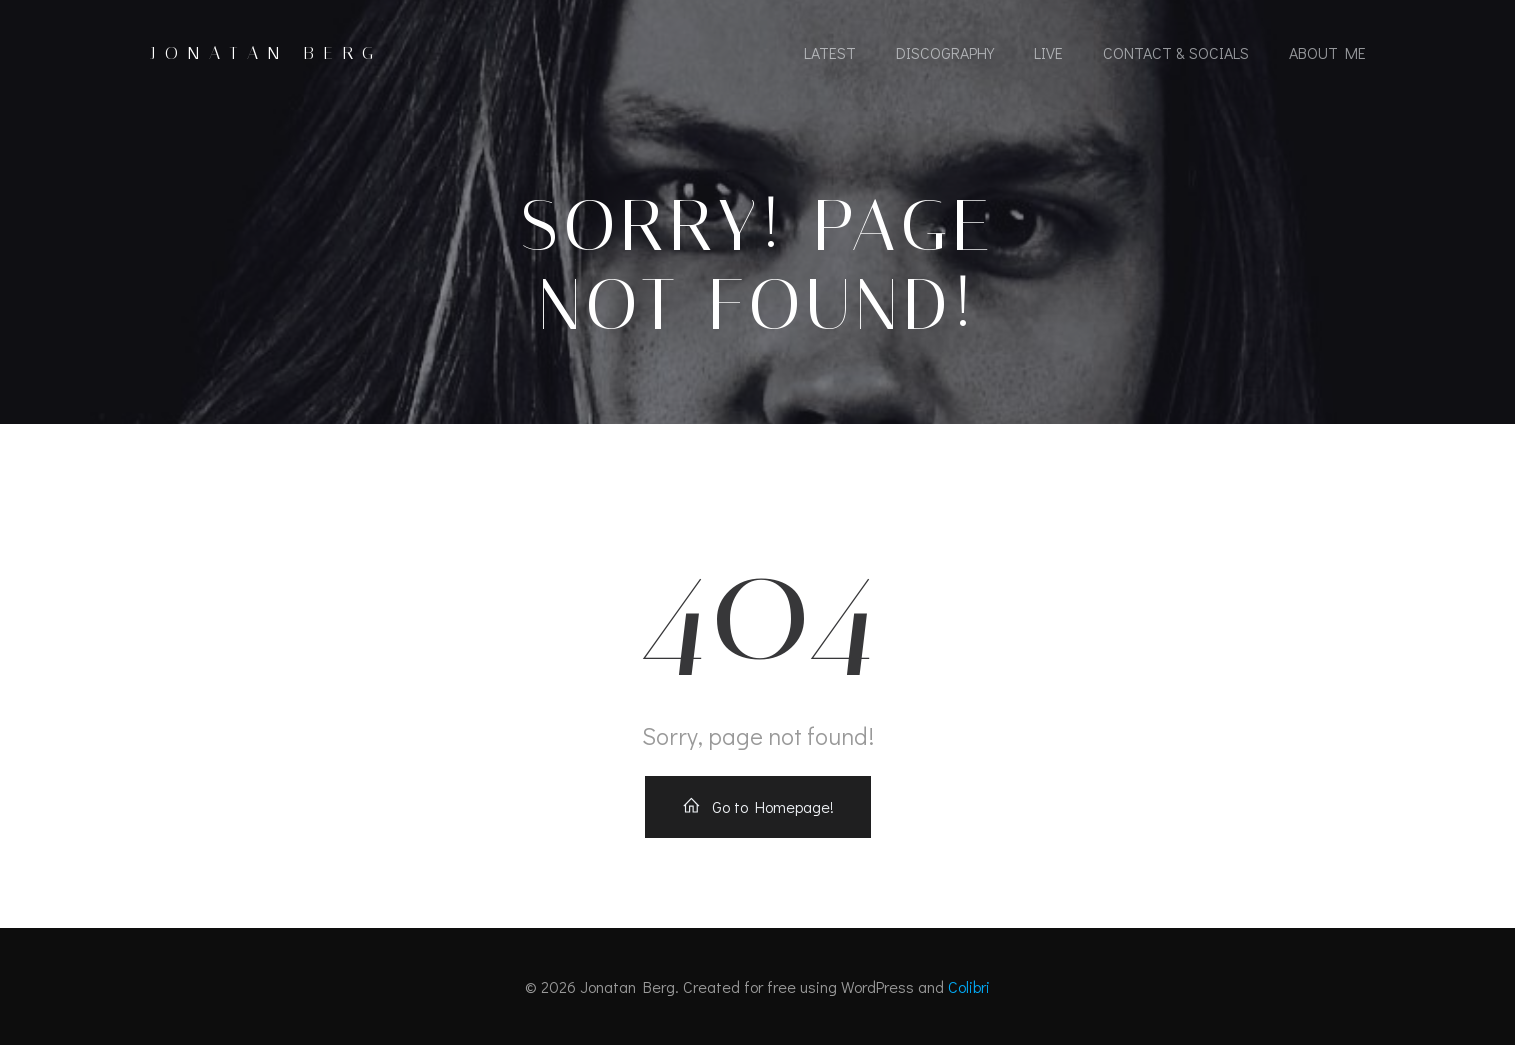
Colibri (969, 986)
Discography (945, 52)
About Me (1327, 52)
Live (1048, 52)
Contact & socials (1176, 52)
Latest (830, 52)
